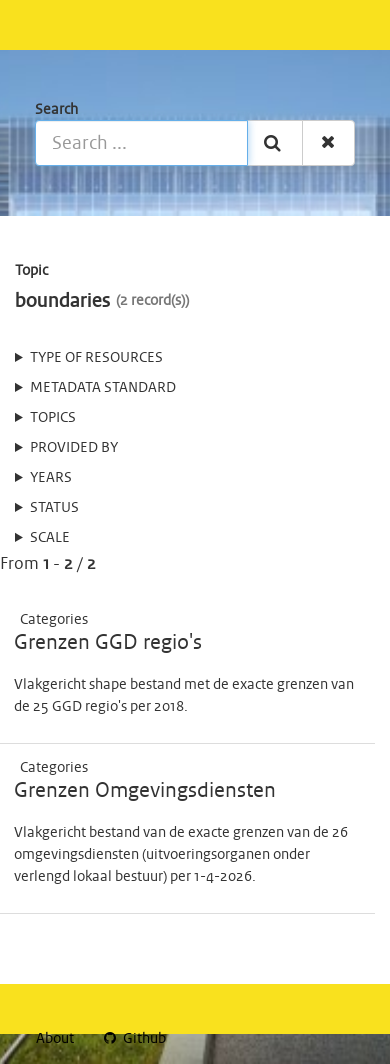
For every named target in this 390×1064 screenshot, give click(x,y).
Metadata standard (103, 388)
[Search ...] (141, 143)
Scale (50, 538)
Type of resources (96, 358)
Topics (53, 418)
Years (51, 478)
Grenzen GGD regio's (108, 643)
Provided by (74, 448)
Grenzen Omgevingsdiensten (145, 791)
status (54, 508)
